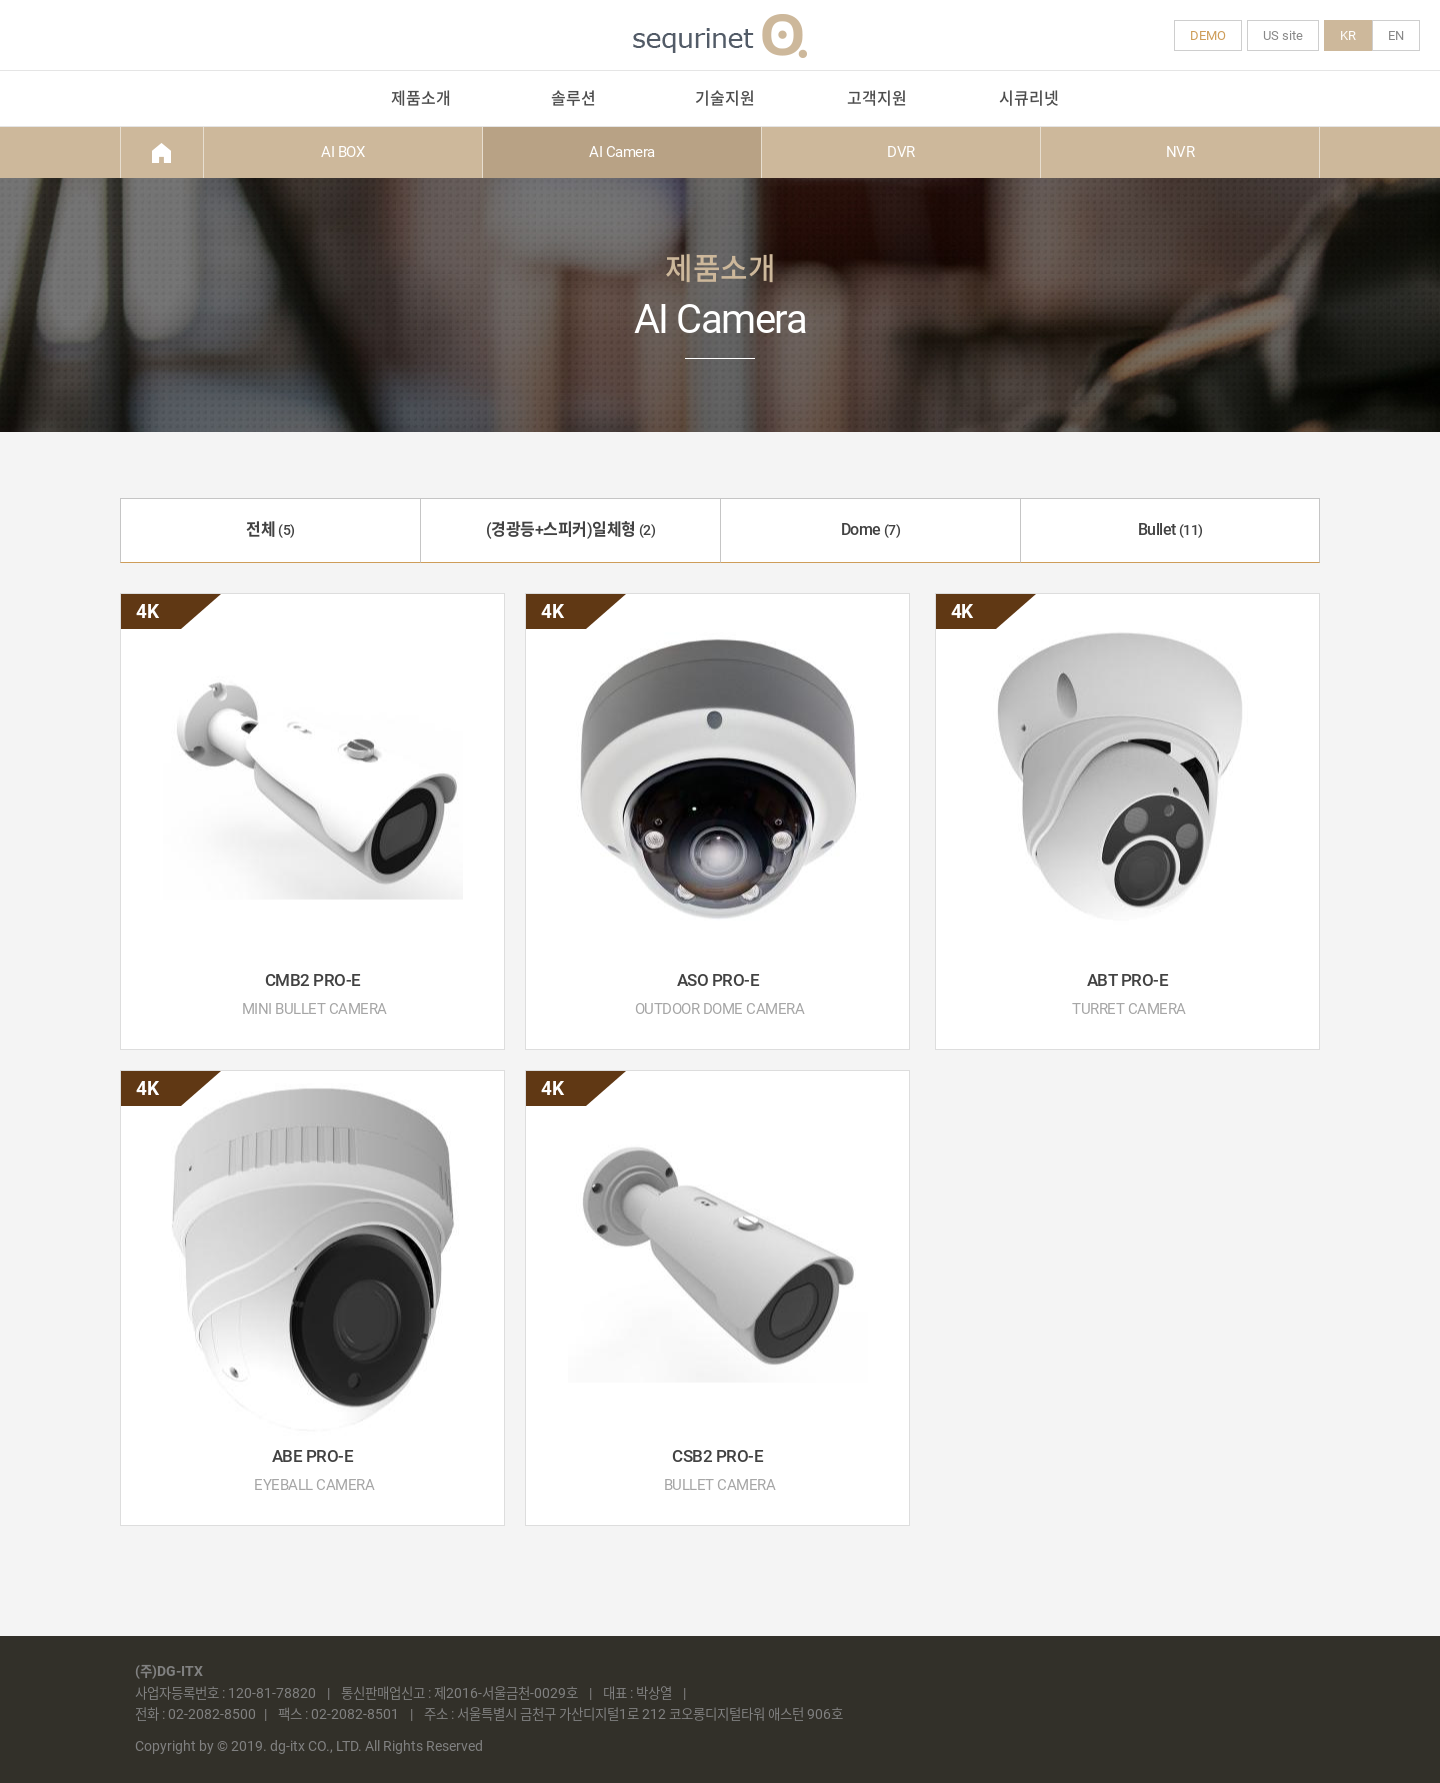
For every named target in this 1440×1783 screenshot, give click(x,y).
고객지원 (877, 98)
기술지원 (725, 98)
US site (1283, 35)
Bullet (1170, 529)
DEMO (1208, 35)
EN (1396, 35)
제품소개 (421, 98)
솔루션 (573, 98)
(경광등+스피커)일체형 (571, 529)
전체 (270, 529)
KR (1348, 35)
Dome (871, 529)
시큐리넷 (1029, 98)
